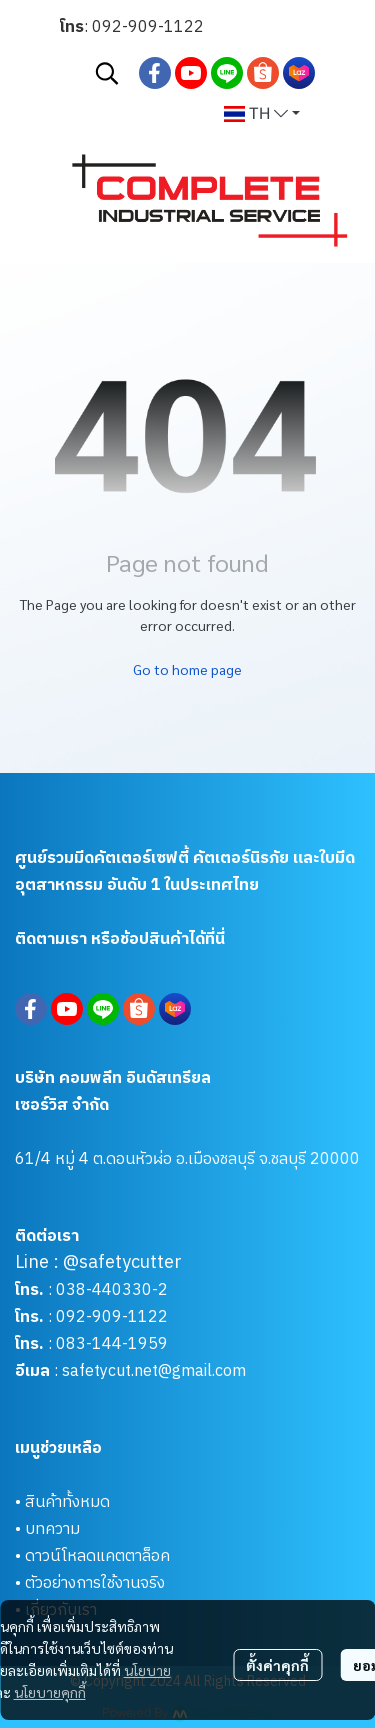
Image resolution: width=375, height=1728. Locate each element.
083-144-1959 (112, 1344)
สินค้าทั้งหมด (67, 1502)
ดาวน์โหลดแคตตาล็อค (97, 1556)
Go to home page (187, 669)
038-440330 (102, 1290)
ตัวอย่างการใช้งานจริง (95, 1583)
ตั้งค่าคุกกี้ (277, 1665)
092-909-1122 (148, 27)
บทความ (52, 1529)
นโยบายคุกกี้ (50, 1692)
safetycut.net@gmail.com (154, 1371)
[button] (107, 73)
